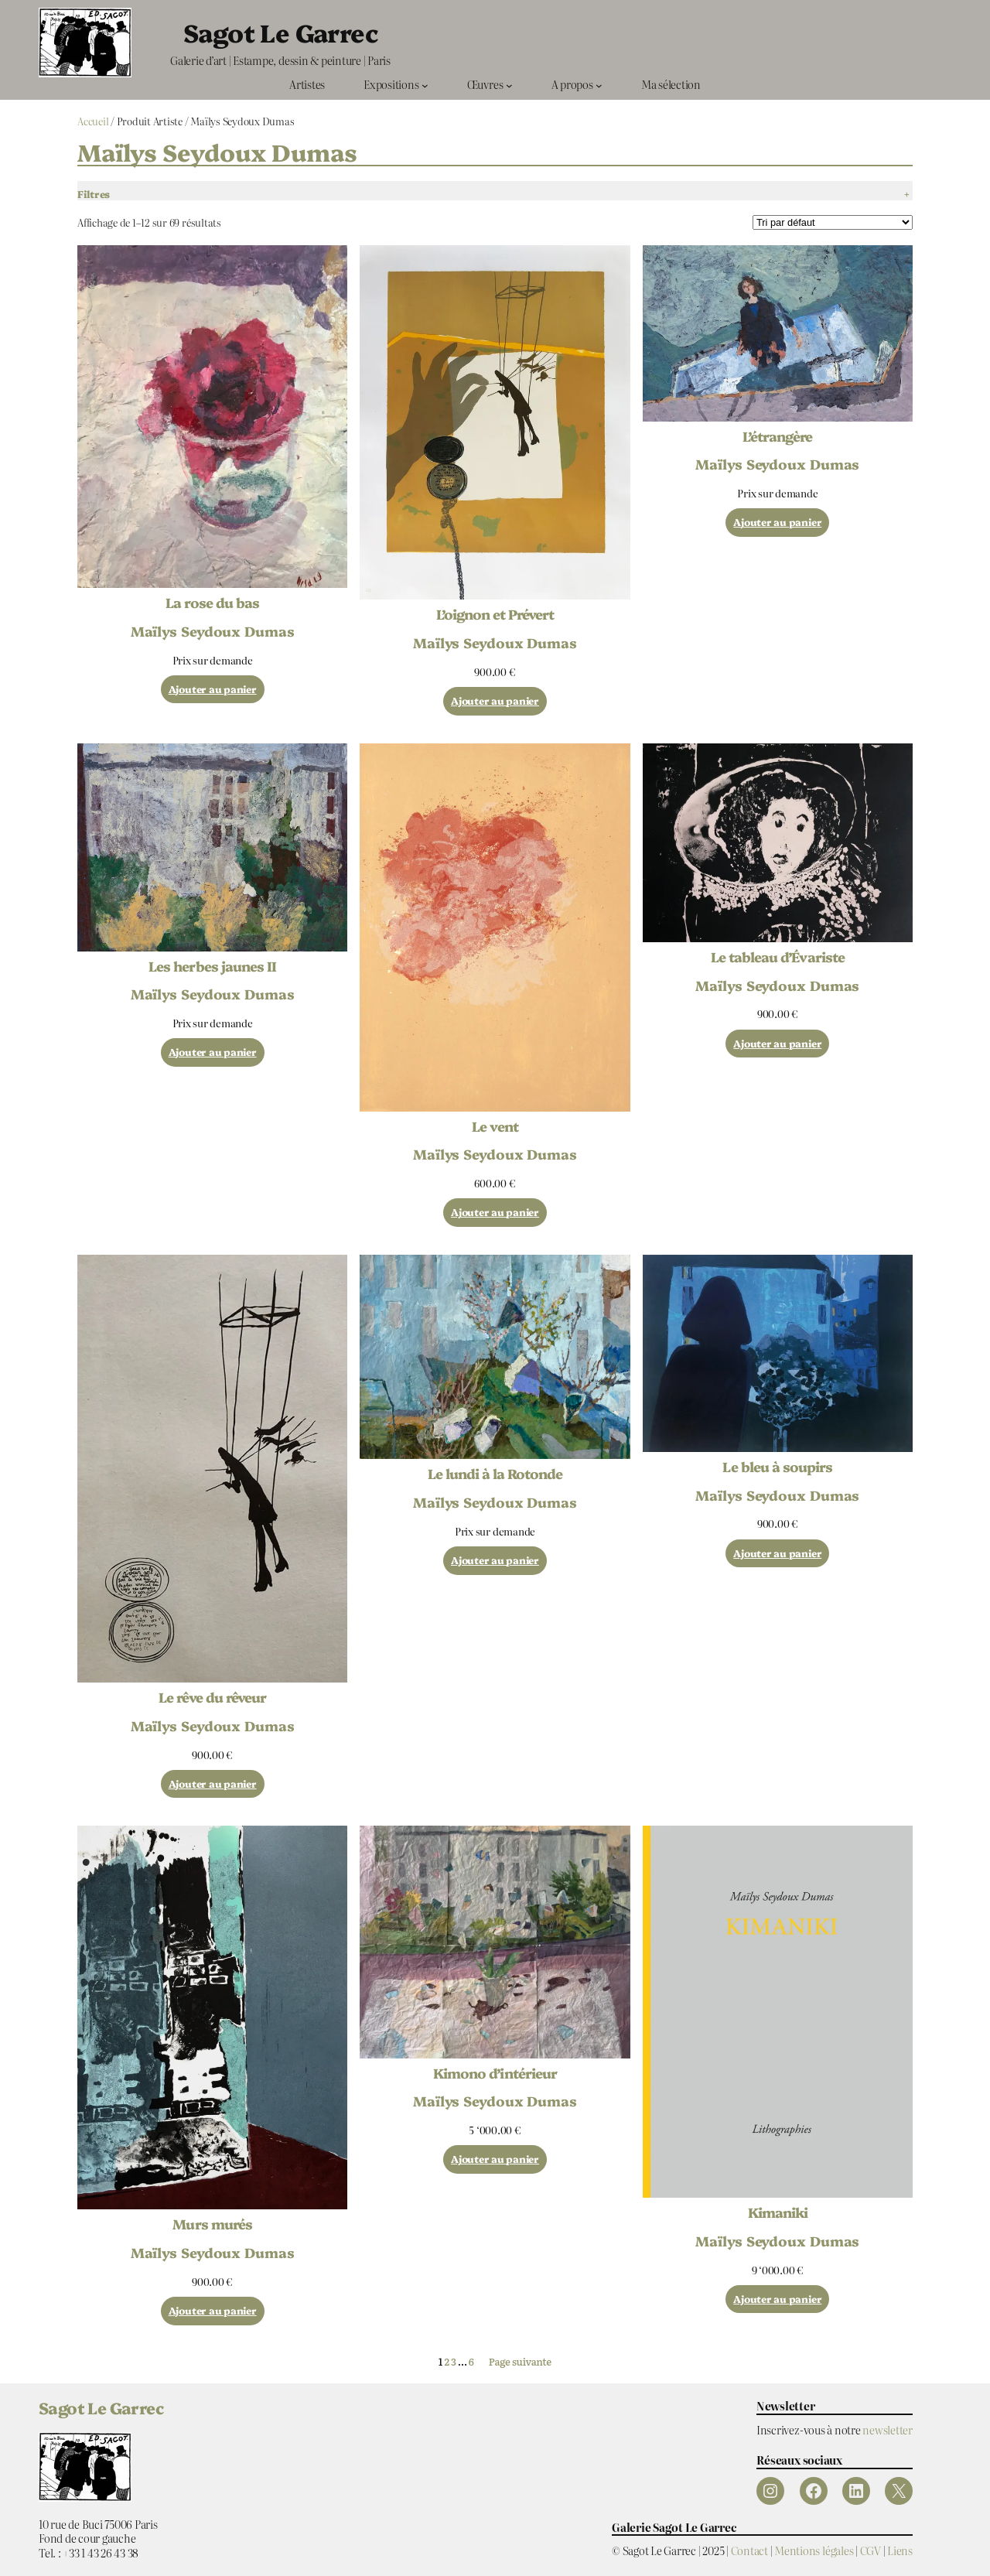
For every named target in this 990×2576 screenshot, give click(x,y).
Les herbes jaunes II (212, 966)
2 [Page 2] (446, 2361)
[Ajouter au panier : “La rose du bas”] (213, 689)
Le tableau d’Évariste (778, 957)
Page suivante (520, 2362)
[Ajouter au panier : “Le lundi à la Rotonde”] (495, 1560)
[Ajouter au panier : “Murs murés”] (213, 2311)
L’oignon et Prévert (495, 614)
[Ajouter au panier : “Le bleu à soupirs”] (777, 1553)
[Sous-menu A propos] (599, 84)
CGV (870, 2550)
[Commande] (833, 222)
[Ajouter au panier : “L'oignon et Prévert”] (495, 701)
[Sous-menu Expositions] (425, 84)
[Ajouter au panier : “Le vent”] (495, 1212)
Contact (749, 2550)
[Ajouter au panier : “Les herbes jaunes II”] (213, 1052)
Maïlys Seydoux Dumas (213, 630)
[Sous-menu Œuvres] (509, 84)
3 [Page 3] (453, 2361)
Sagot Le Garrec (280, 32)
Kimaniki (777, 2212)
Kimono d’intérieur (495, 2073)
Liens (900, 2550)
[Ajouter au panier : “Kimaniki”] (777, 2299)
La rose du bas (212, 603)
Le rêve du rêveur (212, 1697)
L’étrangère (777, 436)
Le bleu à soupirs (777, 1467)
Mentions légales (813, 2550)
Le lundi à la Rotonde (495, 1474)
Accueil (92, 121)
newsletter (887, 2429)
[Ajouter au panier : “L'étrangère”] (777, 522)
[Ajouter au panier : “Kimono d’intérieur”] (495, 2159)
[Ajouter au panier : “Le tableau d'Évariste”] (777, 1044)
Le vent (494, 1126)
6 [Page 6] (471, 2361)
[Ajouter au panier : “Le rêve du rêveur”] (213, 1784)
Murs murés (211, 2224)
